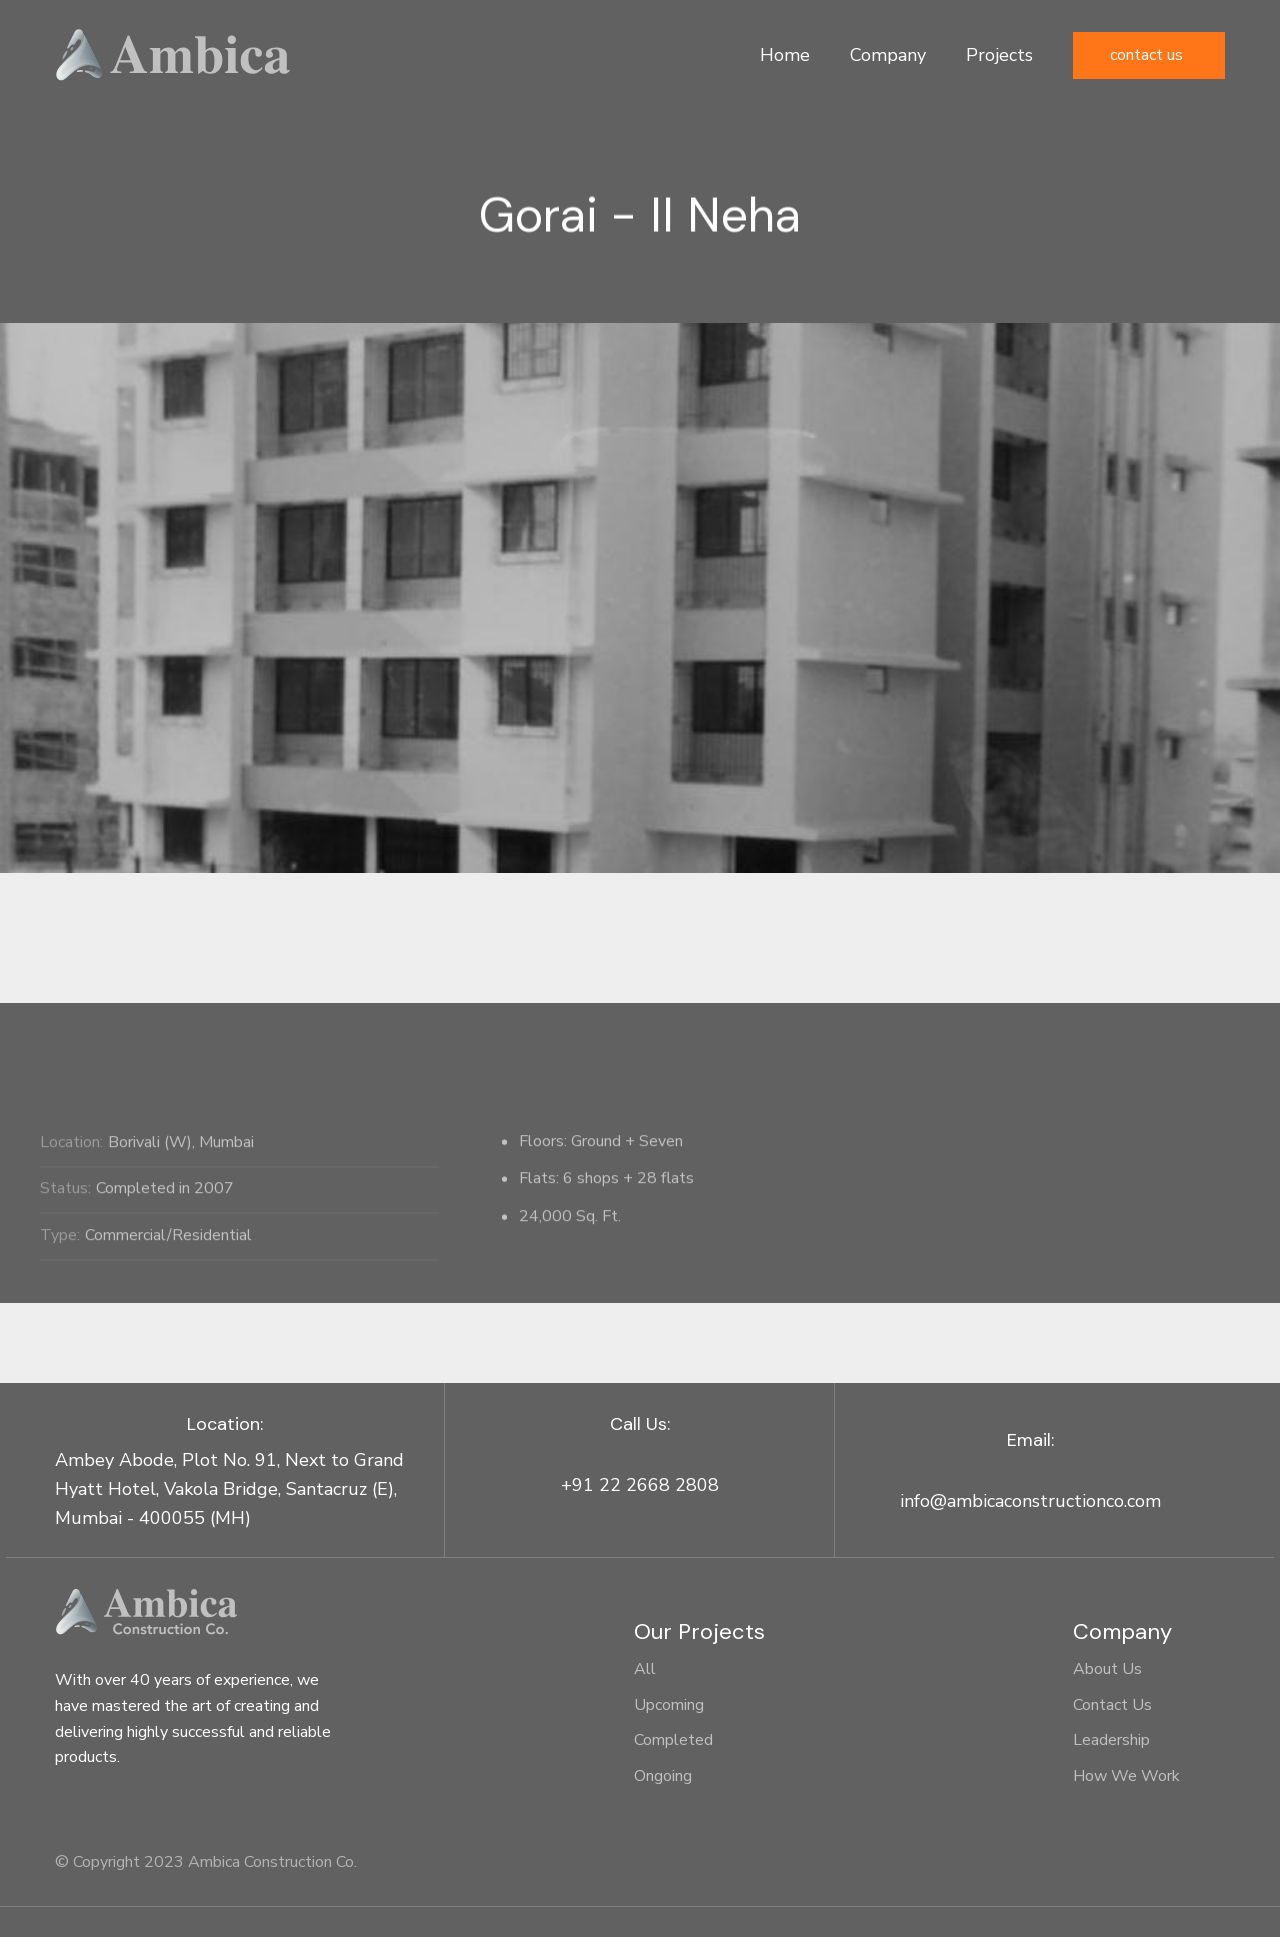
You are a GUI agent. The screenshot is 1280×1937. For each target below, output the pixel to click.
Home (785, 55)
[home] (173, 55)
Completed (673, 1740)
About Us (1107, 1669)
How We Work (1126, 1776)
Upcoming (669, 1705)
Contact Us (1146, 55)
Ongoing (663, 1776)
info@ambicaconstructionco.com (1030, 1501)
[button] (888, 56)
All (645, 1669)
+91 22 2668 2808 (640, 1485)
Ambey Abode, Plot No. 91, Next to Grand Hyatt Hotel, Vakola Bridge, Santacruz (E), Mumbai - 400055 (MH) (229, 1489)
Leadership (1111, 1740)
